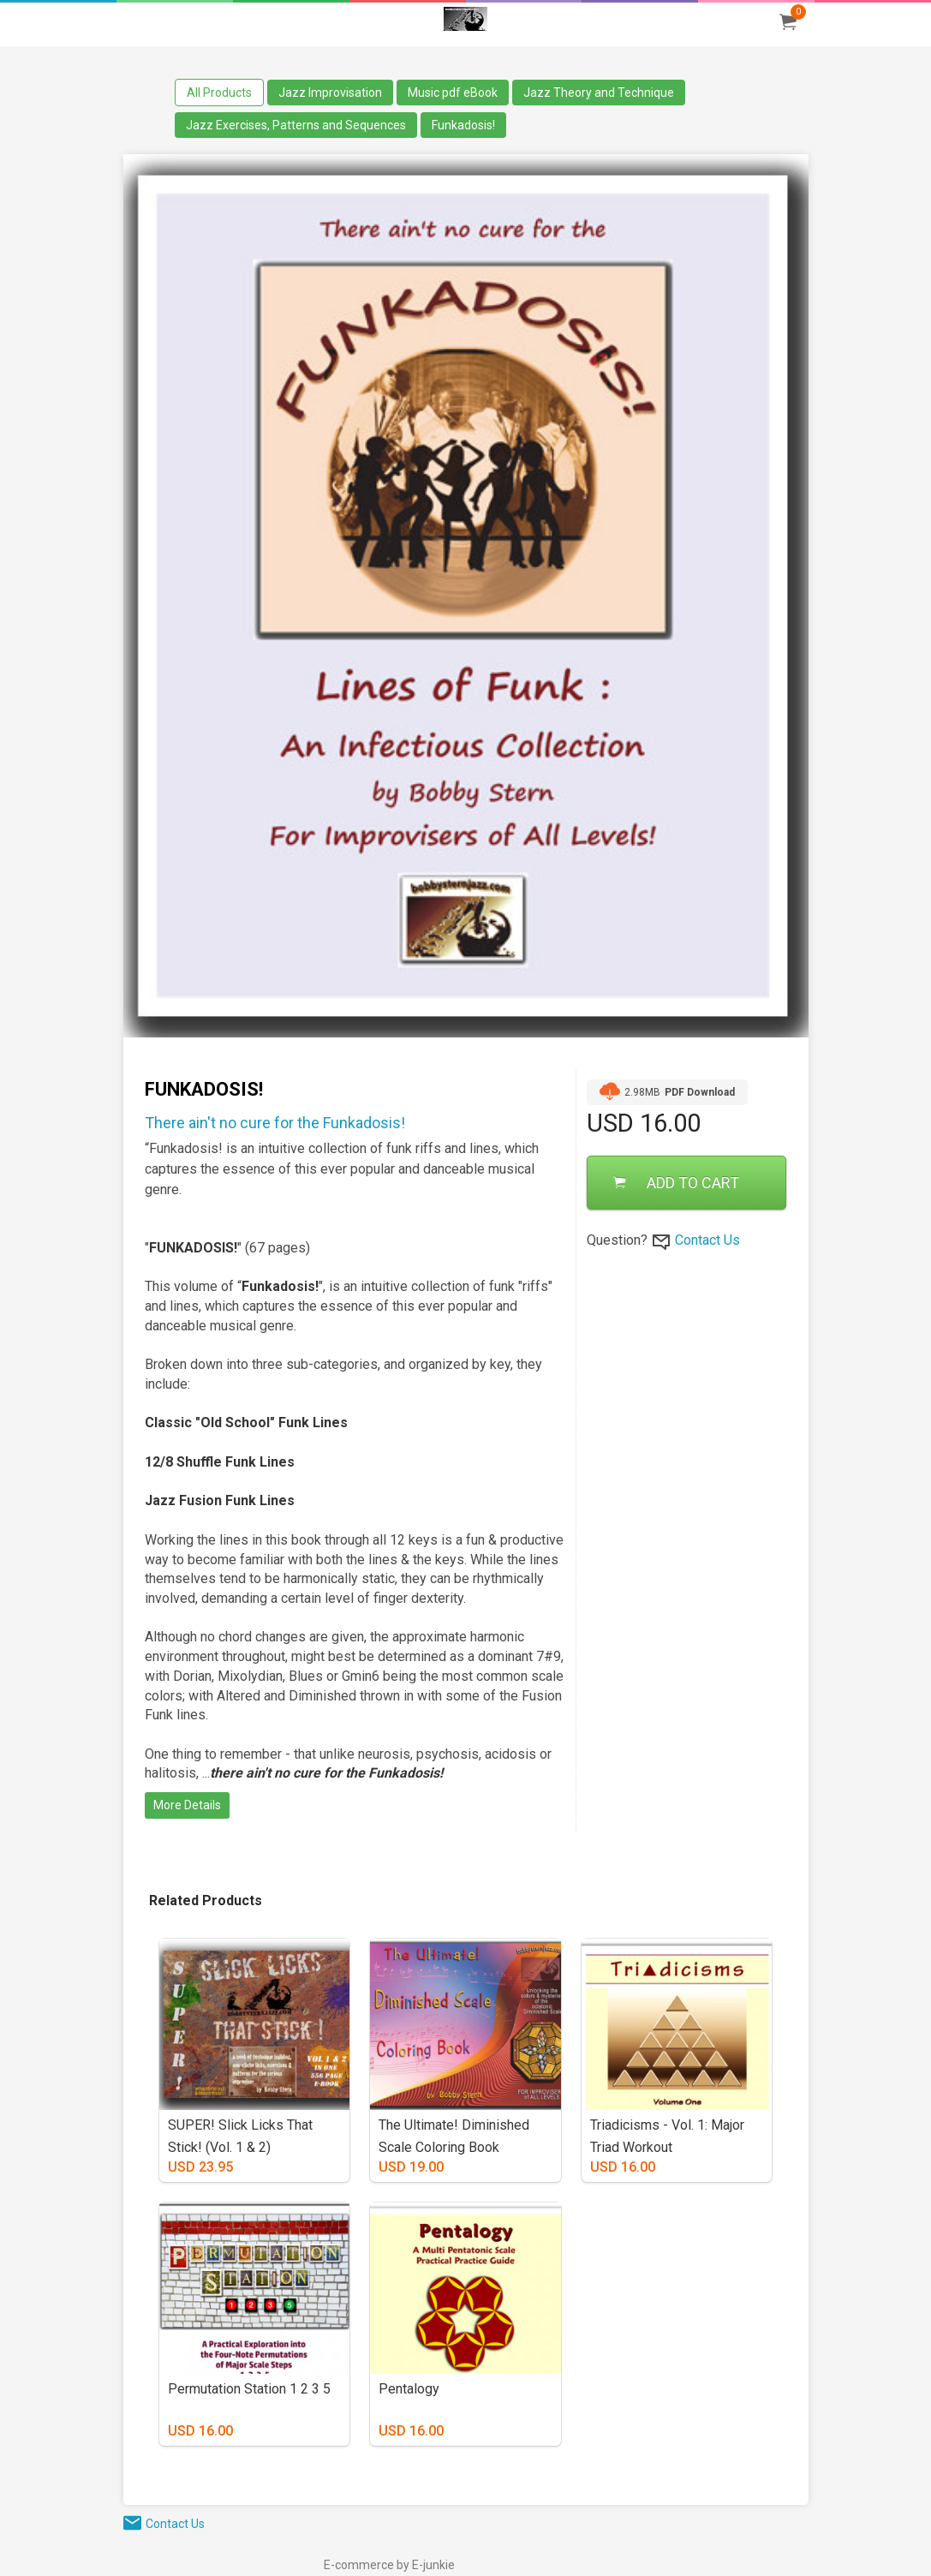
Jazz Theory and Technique (598, 92)
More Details (187, 1805)
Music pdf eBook (453, 92)
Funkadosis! (463, 125)
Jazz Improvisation (330, 92)
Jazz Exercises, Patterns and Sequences (296, 125)
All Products (219, 92)
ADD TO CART (676, 1183)
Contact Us (707, 1240)
